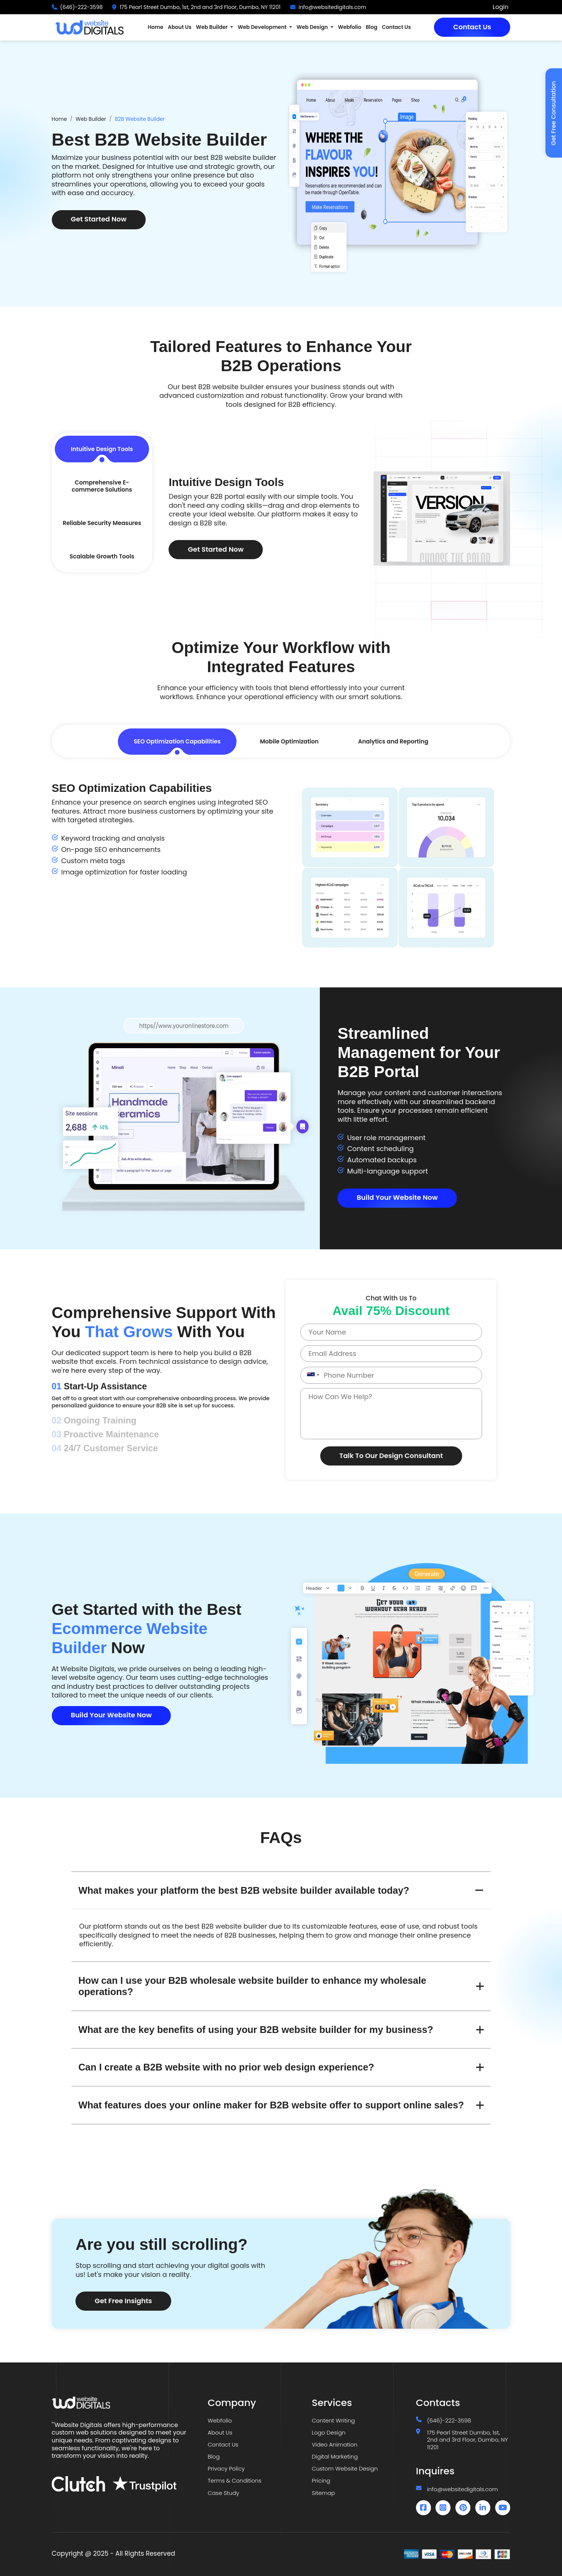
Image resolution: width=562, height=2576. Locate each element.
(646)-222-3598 (81, 7)
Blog (371, 27)
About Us (179, 27)
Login (500, 7)
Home (155, 27)
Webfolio (349, 27)
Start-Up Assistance (99, 1386)
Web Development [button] (263, 27)
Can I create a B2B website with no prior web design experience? (226, 2067)
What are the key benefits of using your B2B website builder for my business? (255, 2029)
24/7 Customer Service (105, 1448)
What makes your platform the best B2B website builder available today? (243, 1890)
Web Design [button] (313, 27)
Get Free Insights (123, 2300)
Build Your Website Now (397, 1197)
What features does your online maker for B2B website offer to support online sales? (271, 2105)
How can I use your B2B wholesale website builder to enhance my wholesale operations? (252, 1986)
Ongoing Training (94, 1420)
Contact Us (472, 27)
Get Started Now (99, 219)
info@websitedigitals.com (332, 7)
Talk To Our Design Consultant (391, 1455)
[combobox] (311, 1375)
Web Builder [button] (212, 27)
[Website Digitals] (125, 2403)
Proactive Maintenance (105, 1434)
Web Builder (91, 119)
